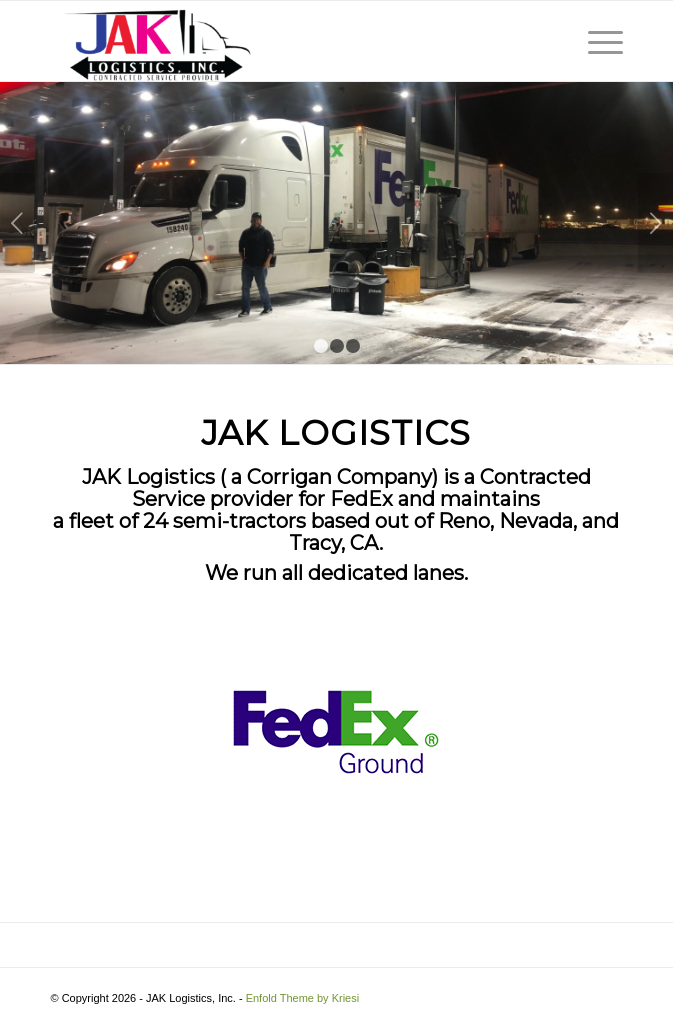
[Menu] (595, 41)
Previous (17, 223)
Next (655, 223)
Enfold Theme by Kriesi (303, 998)
